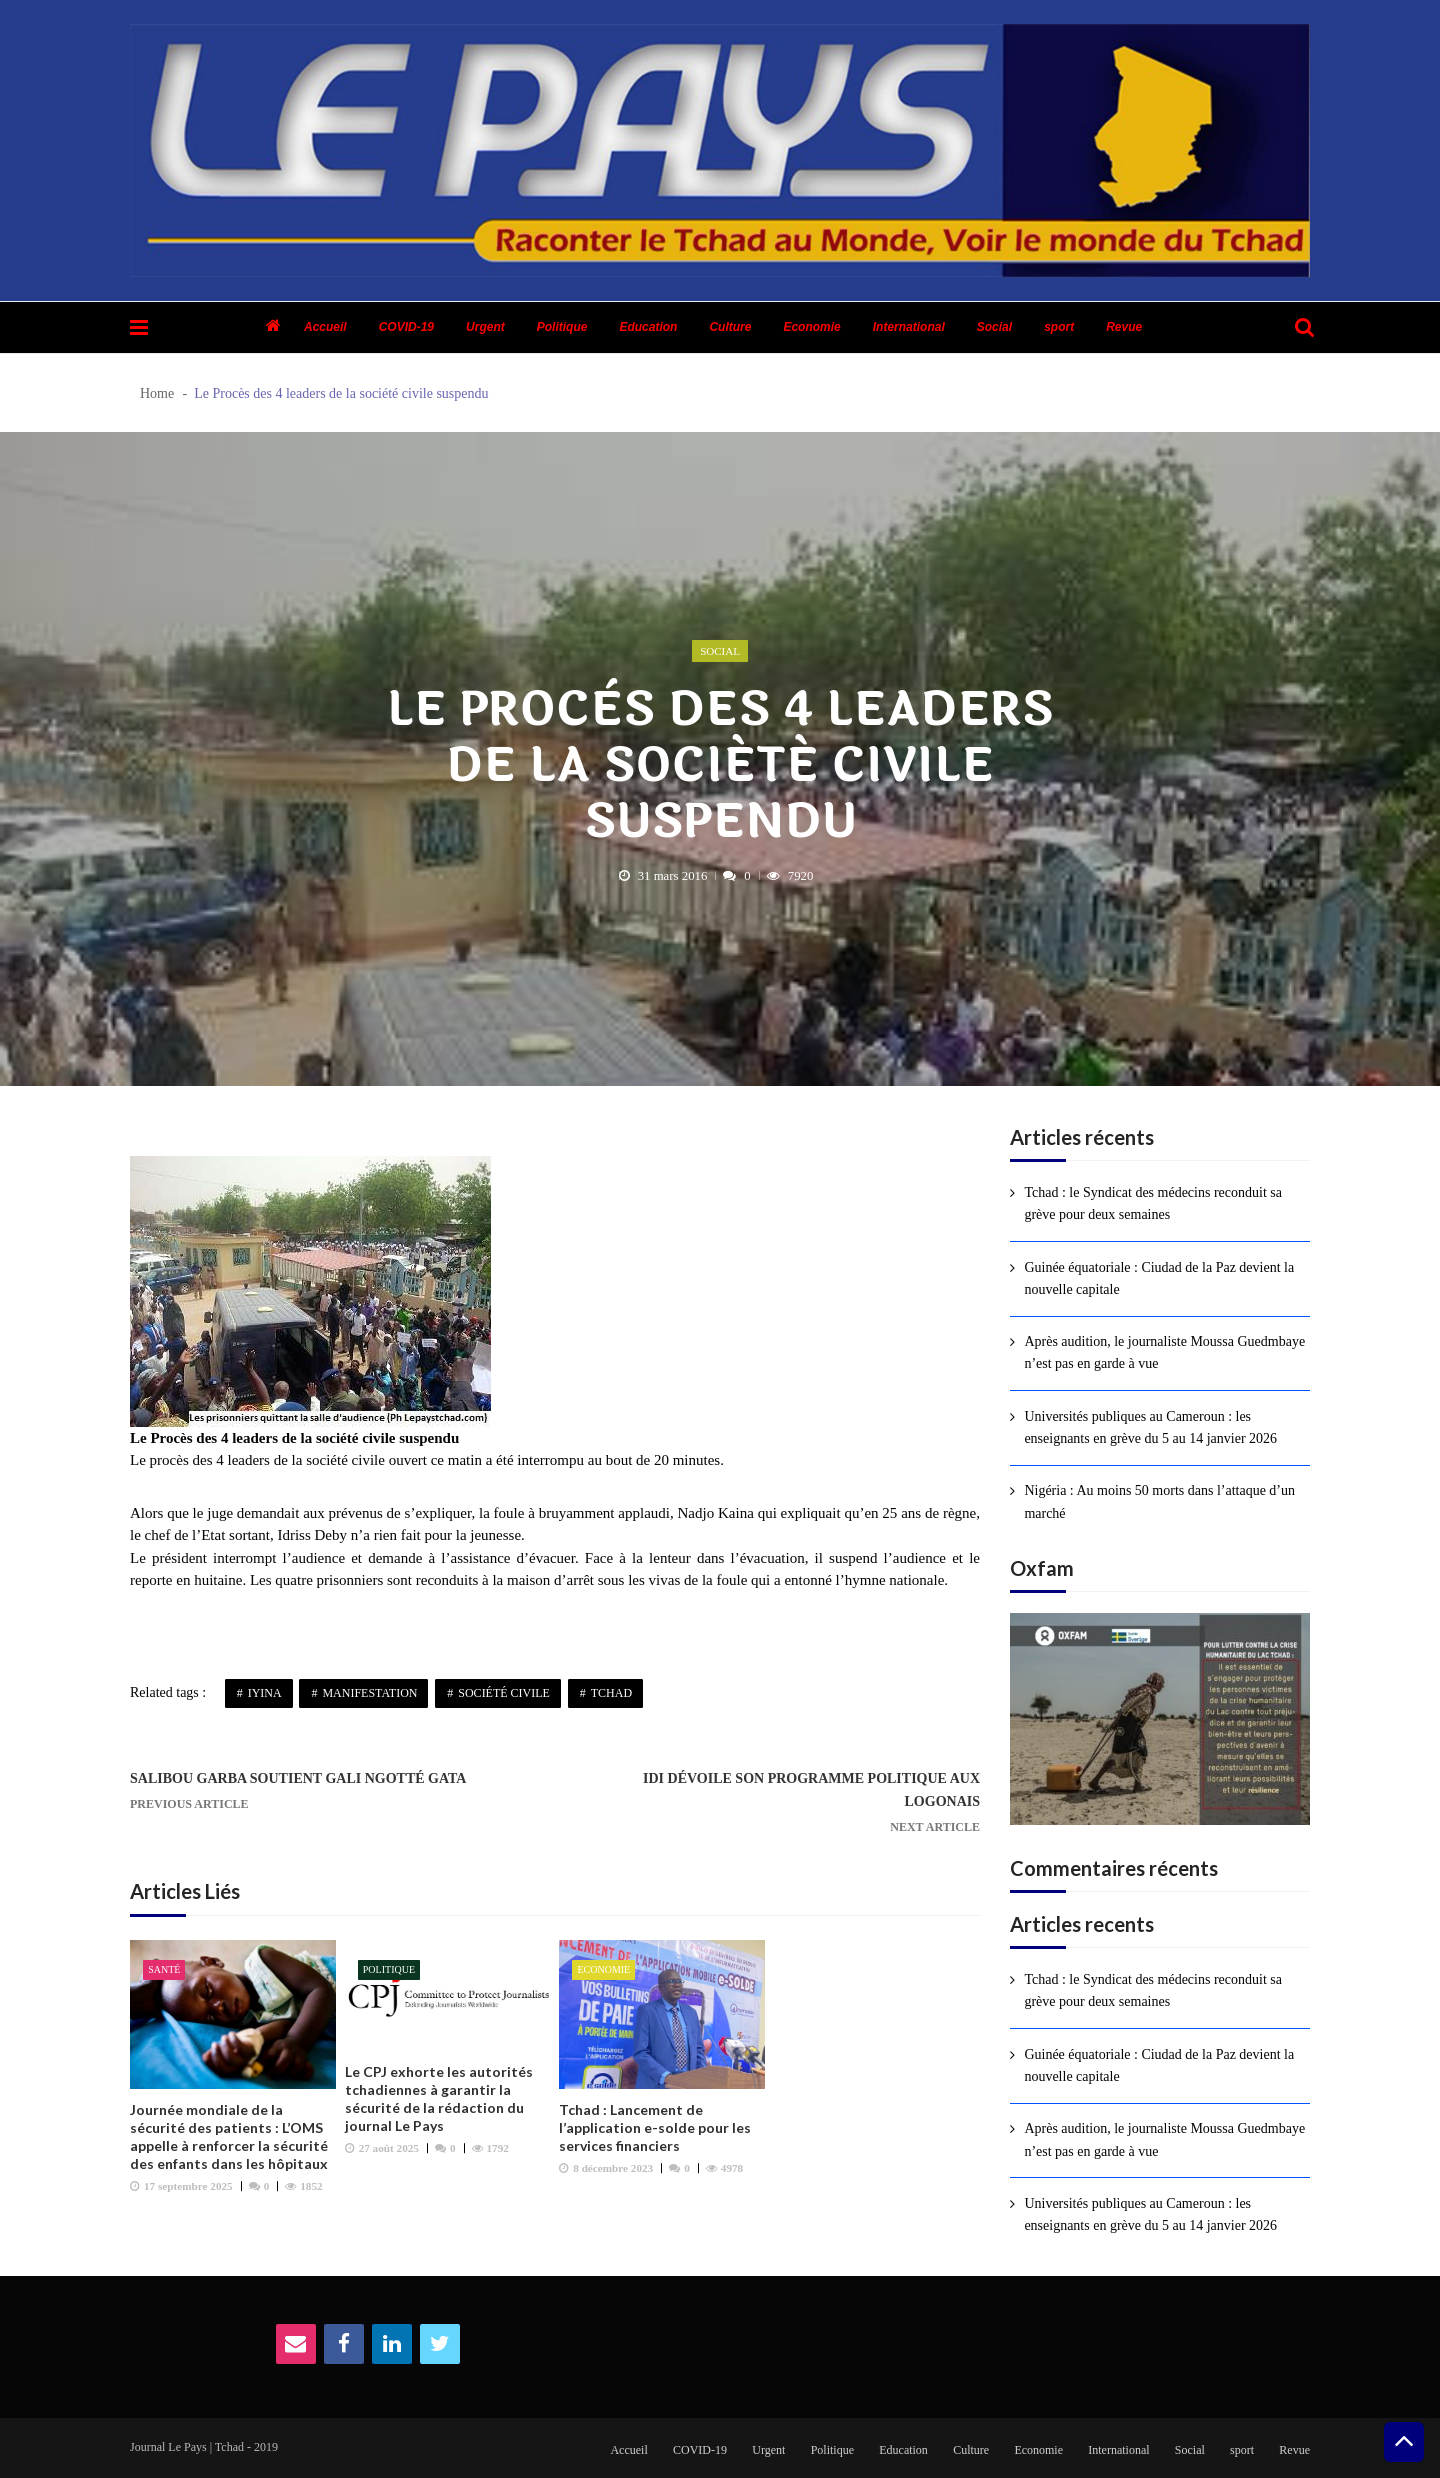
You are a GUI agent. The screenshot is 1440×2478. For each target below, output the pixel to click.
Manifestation (369, 1693)
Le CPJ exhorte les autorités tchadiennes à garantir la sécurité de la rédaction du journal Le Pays (439, 2098)
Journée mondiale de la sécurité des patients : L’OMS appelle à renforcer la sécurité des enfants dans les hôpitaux (229, 2136)
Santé (164, 1969)
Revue (1124, 327)
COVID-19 (406, 327)
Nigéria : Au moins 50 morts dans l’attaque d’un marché (1159, 1501)
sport (1059, 327)
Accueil (325, 327)
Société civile (504, 1693)
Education (648, 327)
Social (994, 327)
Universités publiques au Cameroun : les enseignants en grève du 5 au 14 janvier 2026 (1150, 1427)
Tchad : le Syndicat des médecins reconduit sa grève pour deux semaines (1153, 1203)
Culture (730, 327)
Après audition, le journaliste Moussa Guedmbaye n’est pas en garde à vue (1164, 1352)
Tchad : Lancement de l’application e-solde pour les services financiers (655, 2127)
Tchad (611, 1693)
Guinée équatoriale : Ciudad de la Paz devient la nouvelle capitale (1159, 1278)
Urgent (485, 327)
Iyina (265, 1693)
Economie (811, 327)
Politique (562, 327)
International (909, 327)
